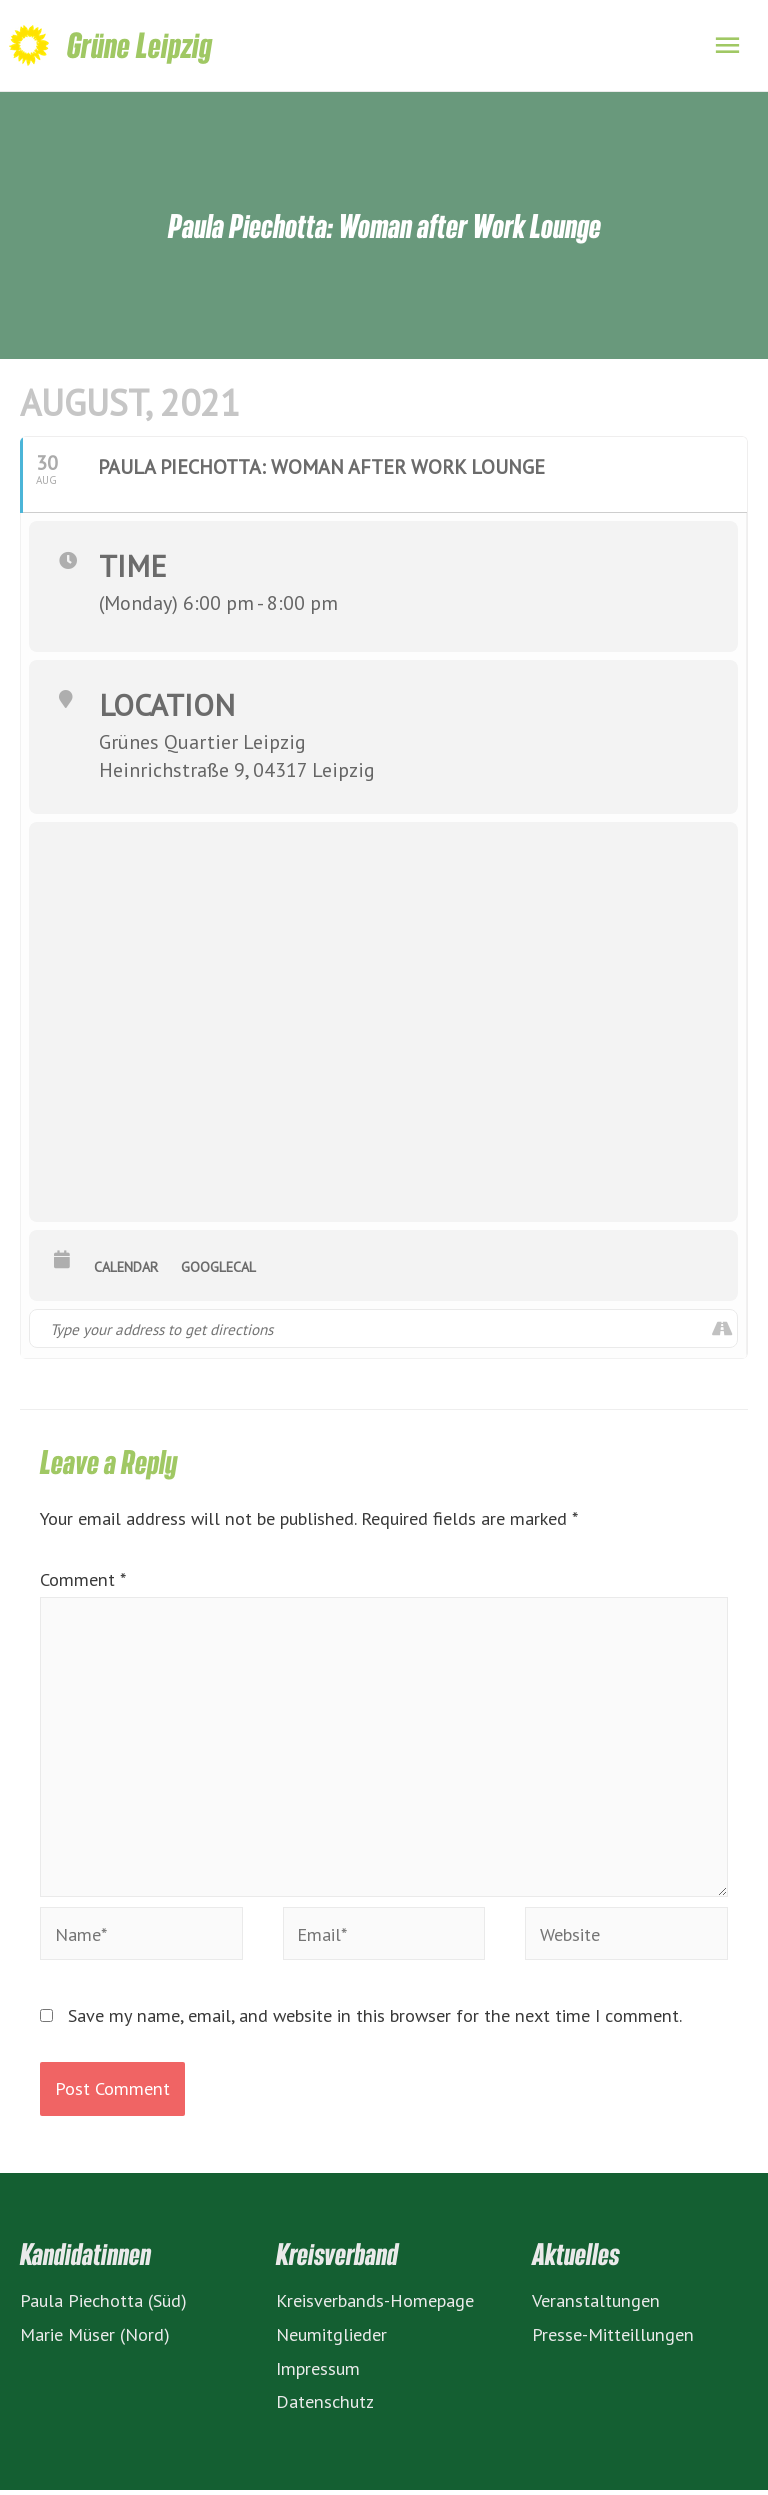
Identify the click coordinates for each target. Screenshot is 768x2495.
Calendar (126, 1271)
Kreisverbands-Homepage (375, 2304)
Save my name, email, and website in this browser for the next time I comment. (375, 2020)
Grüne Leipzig (139, 47)
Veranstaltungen (596, 2304)
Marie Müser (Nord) (95, 2338)
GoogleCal (218, 1271)
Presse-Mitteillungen (613, 2338)
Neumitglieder (331, 2338)
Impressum (318, 2372)
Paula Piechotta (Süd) (103, 2304)
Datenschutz (325, 2406)
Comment (82, 1583)
